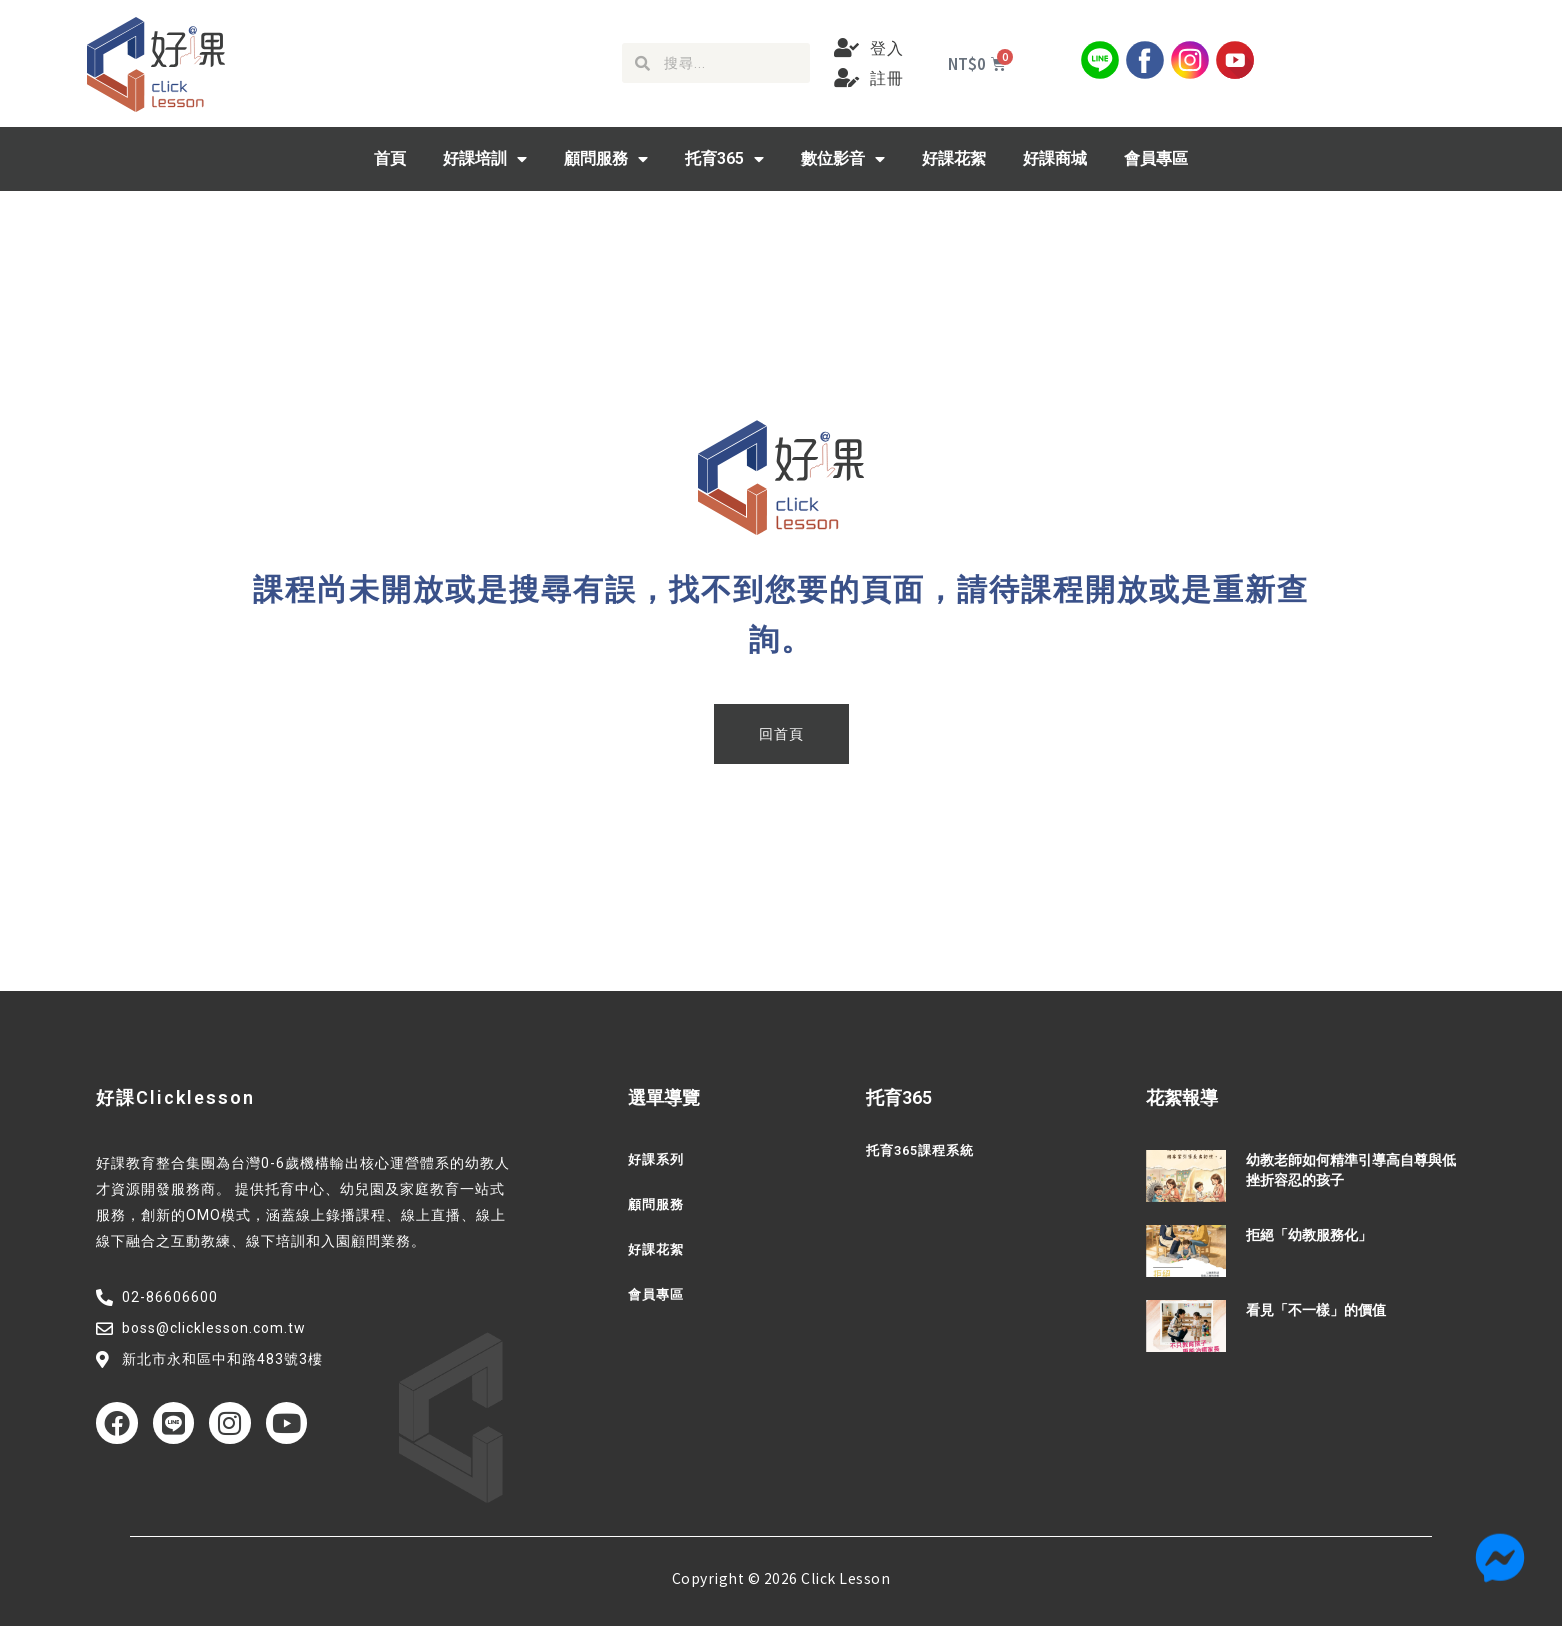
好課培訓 (485, 159)
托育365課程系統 (924, 1151)
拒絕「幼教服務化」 (1309, 1235)
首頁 (390, 158)
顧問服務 (606, 159)
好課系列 (658, 1160)
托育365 (724, 159)
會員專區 (1156, 158)
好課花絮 (954, 158)
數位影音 (843, 159)
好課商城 (1055, 158)
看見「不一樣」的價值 (1316, 1310)
